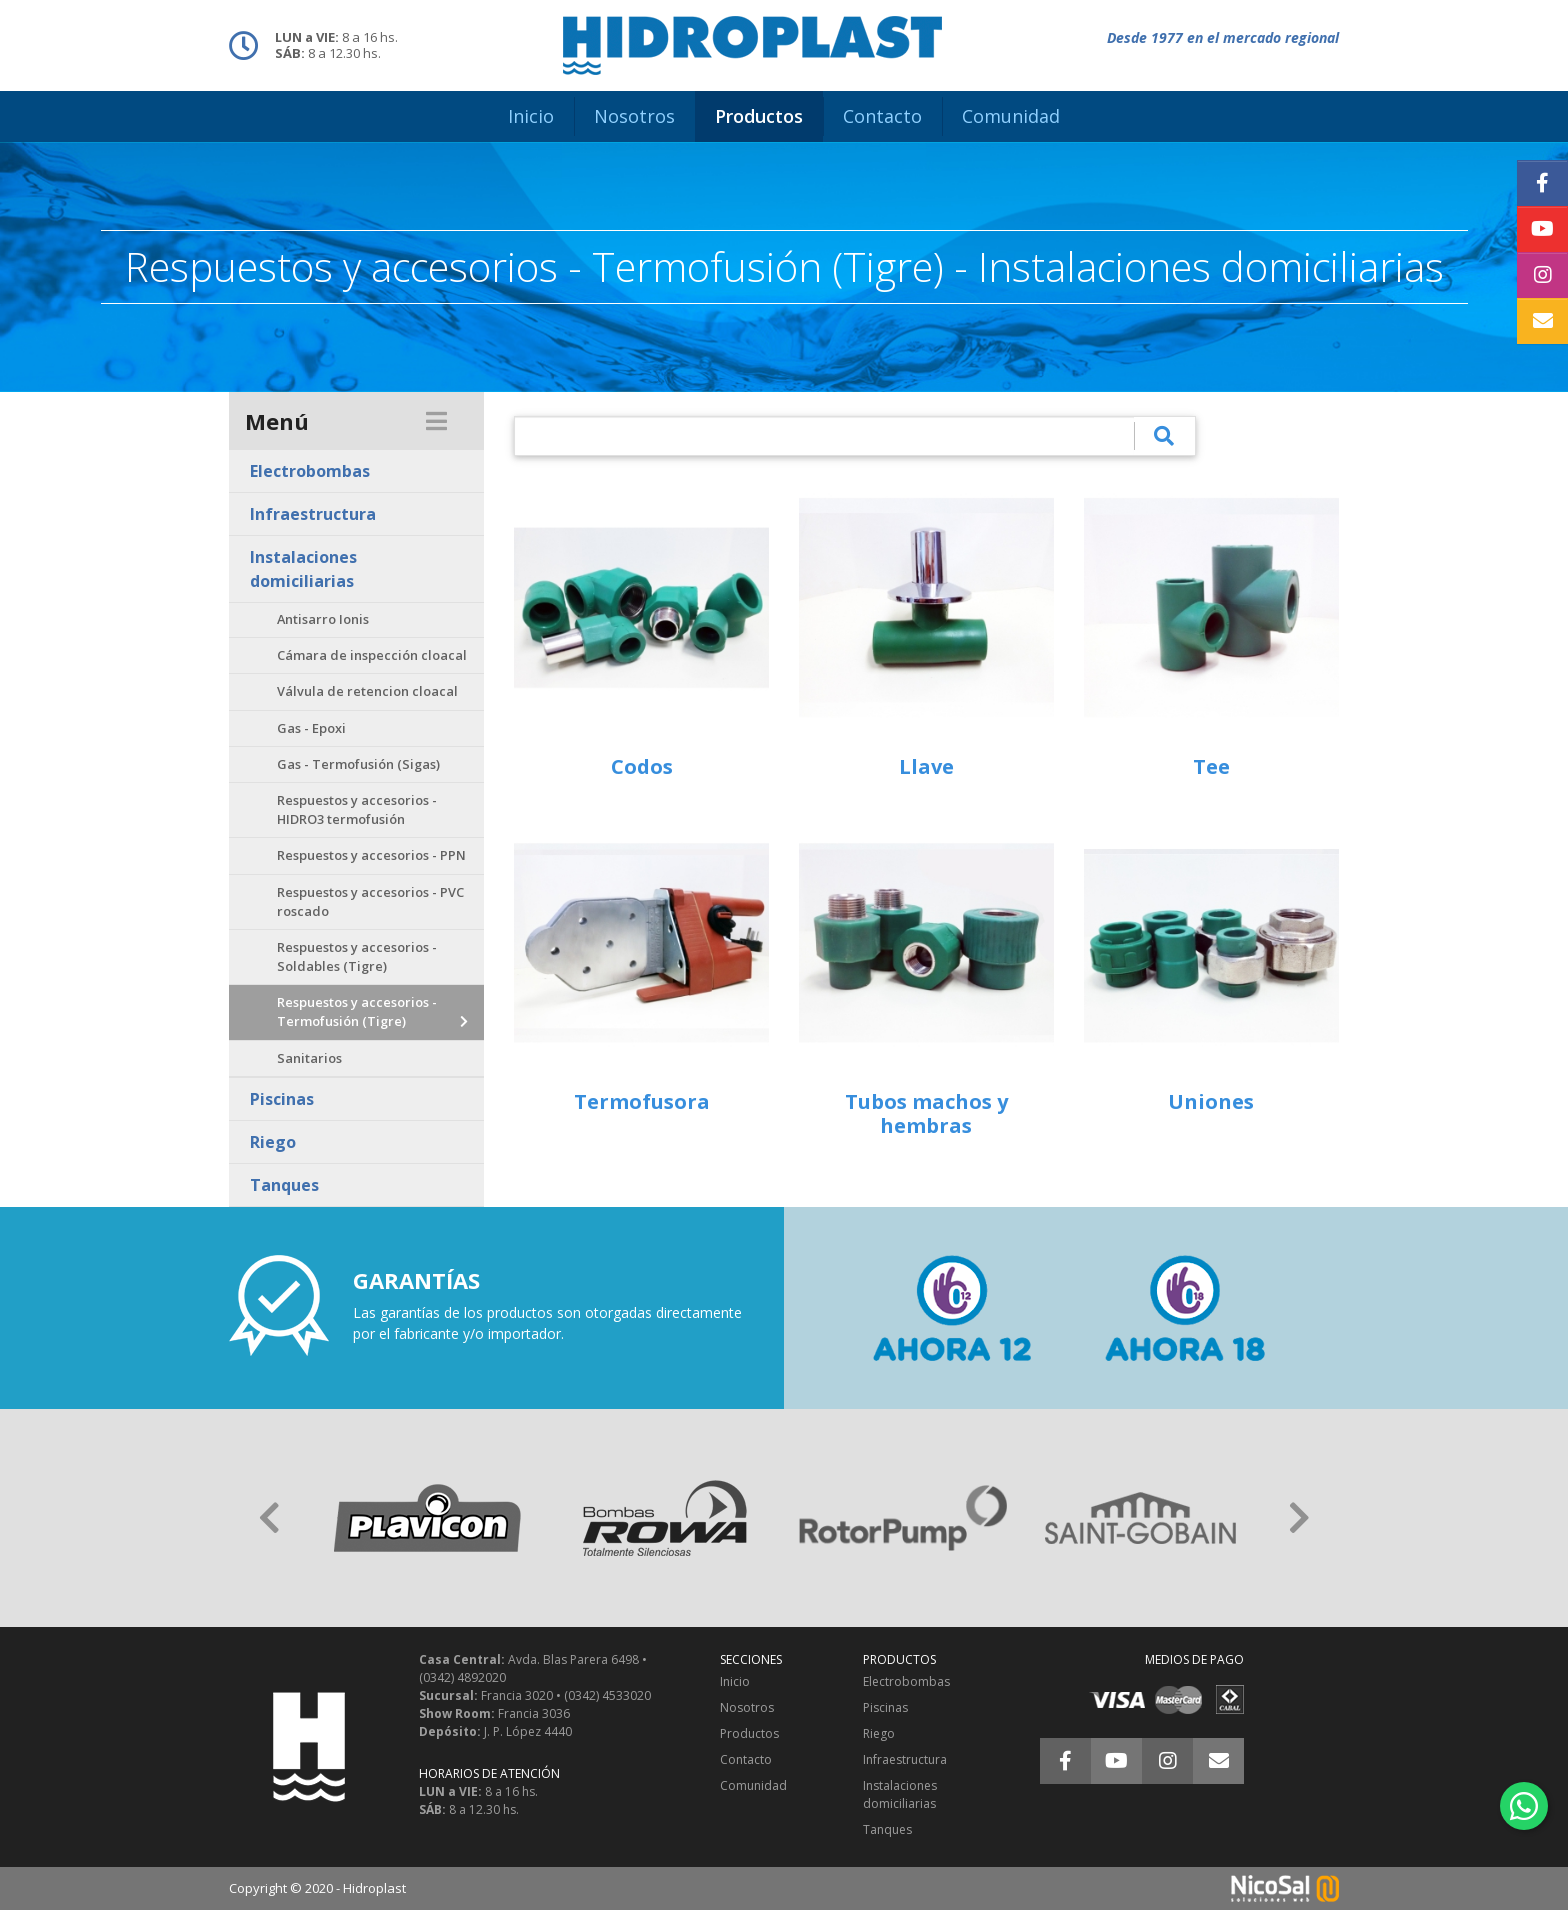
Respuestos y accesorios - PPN (371, 855)
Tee (1211, 766)
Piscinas (282, 1099)
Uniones (1211, 1101)
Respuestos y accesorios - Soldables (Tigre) (357, 956)
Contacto (746, 1759)
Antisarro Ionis (323, 619)
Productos (749, 1733)
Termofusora (642, 1101)
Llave (926, 766)
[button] (269, 1518)
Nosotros (747, 1707)
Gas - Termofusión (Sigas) (358, 764)
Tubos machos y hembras (926, 1113)
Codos (642, 766)
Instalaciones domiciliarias (303, 569)
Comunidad (753, 1785)
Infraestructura (313, 514)
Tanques (284, 1185)
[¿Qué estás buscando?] (824, 436)
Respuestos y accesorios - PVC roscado (370, 901)
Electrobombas (310, 471)
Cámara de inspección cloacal (372, 655)
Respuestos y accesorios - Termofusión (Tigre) (357, 1011)
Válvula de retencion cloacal (367, 691)
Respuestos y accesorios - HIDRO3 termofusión (357, 809)
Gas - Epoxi (311, 728)
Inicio (735, 1681)
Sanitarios (309, 1058)
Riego (273, 1142)
